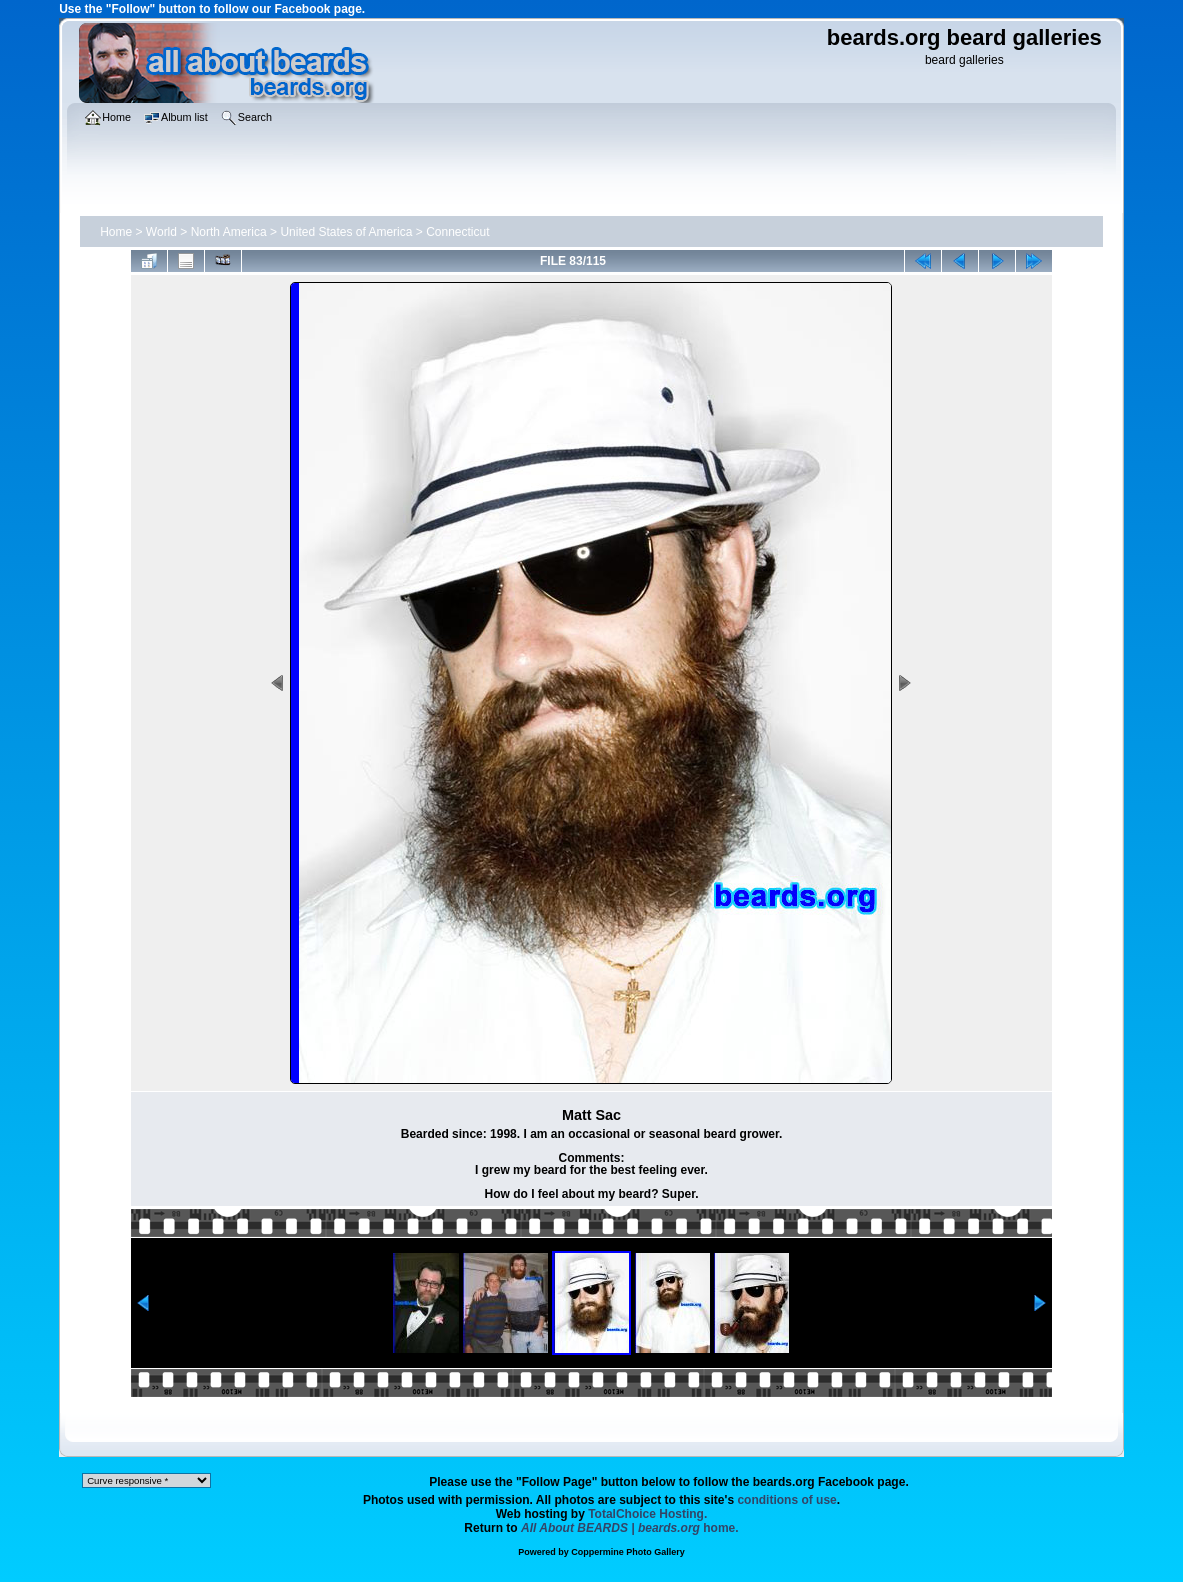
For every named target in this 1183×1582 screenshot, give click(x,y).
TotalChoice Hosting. (647, 1514)
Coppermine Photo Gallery (628, 1552)
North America (229, 232)
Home (116, 232)
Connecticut (457, 232)
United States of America (346, 232)
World (161, 232)
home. (630, 1528)
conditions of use (786, 1500)
